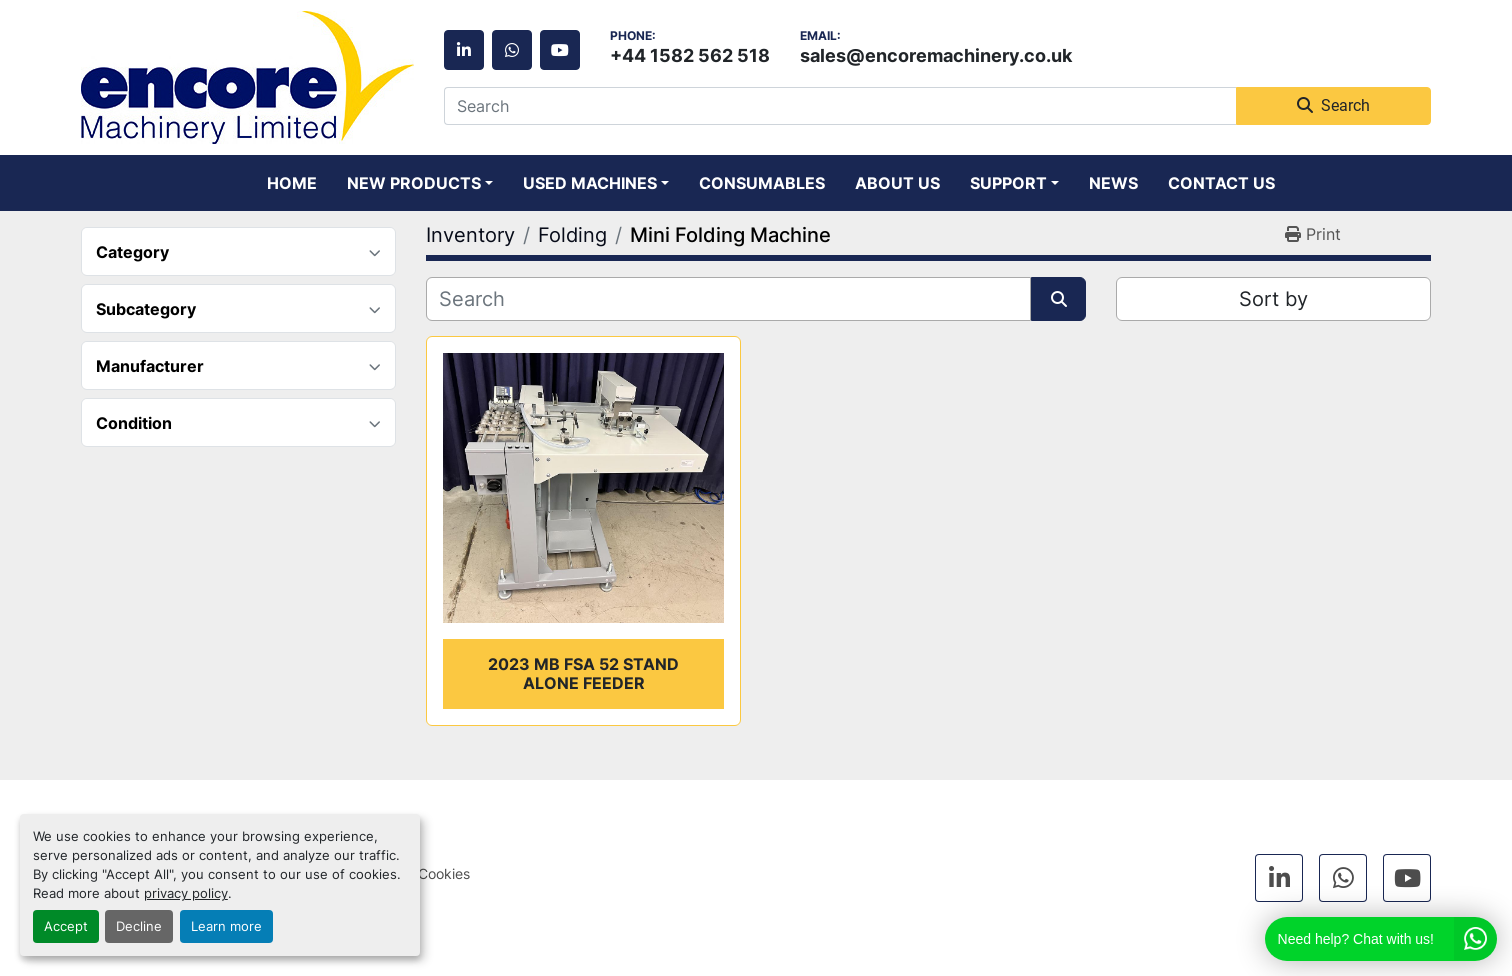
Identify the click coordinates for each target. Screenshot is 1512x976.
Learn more (226, 926)
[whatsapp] (512, 50)
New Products (414, 183)
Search (1333, 105)
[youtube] (560, 50)
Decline (139, 926)
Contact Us (1221, 183)
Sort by (1273, 299)
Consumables (762, 183)
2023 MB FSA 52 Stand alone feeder (583, 673)
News (1113, 183)
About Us (897, 183)
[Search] (840, 106)
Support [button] (1008, 183)
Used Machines (590, 183)
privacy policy (186, 893)
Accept (66, 926)
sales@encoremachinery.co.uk (936, 55)
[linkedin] (464, 50)
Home (292, 183)
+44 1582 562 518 (690, 55)
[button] (420, 183)
